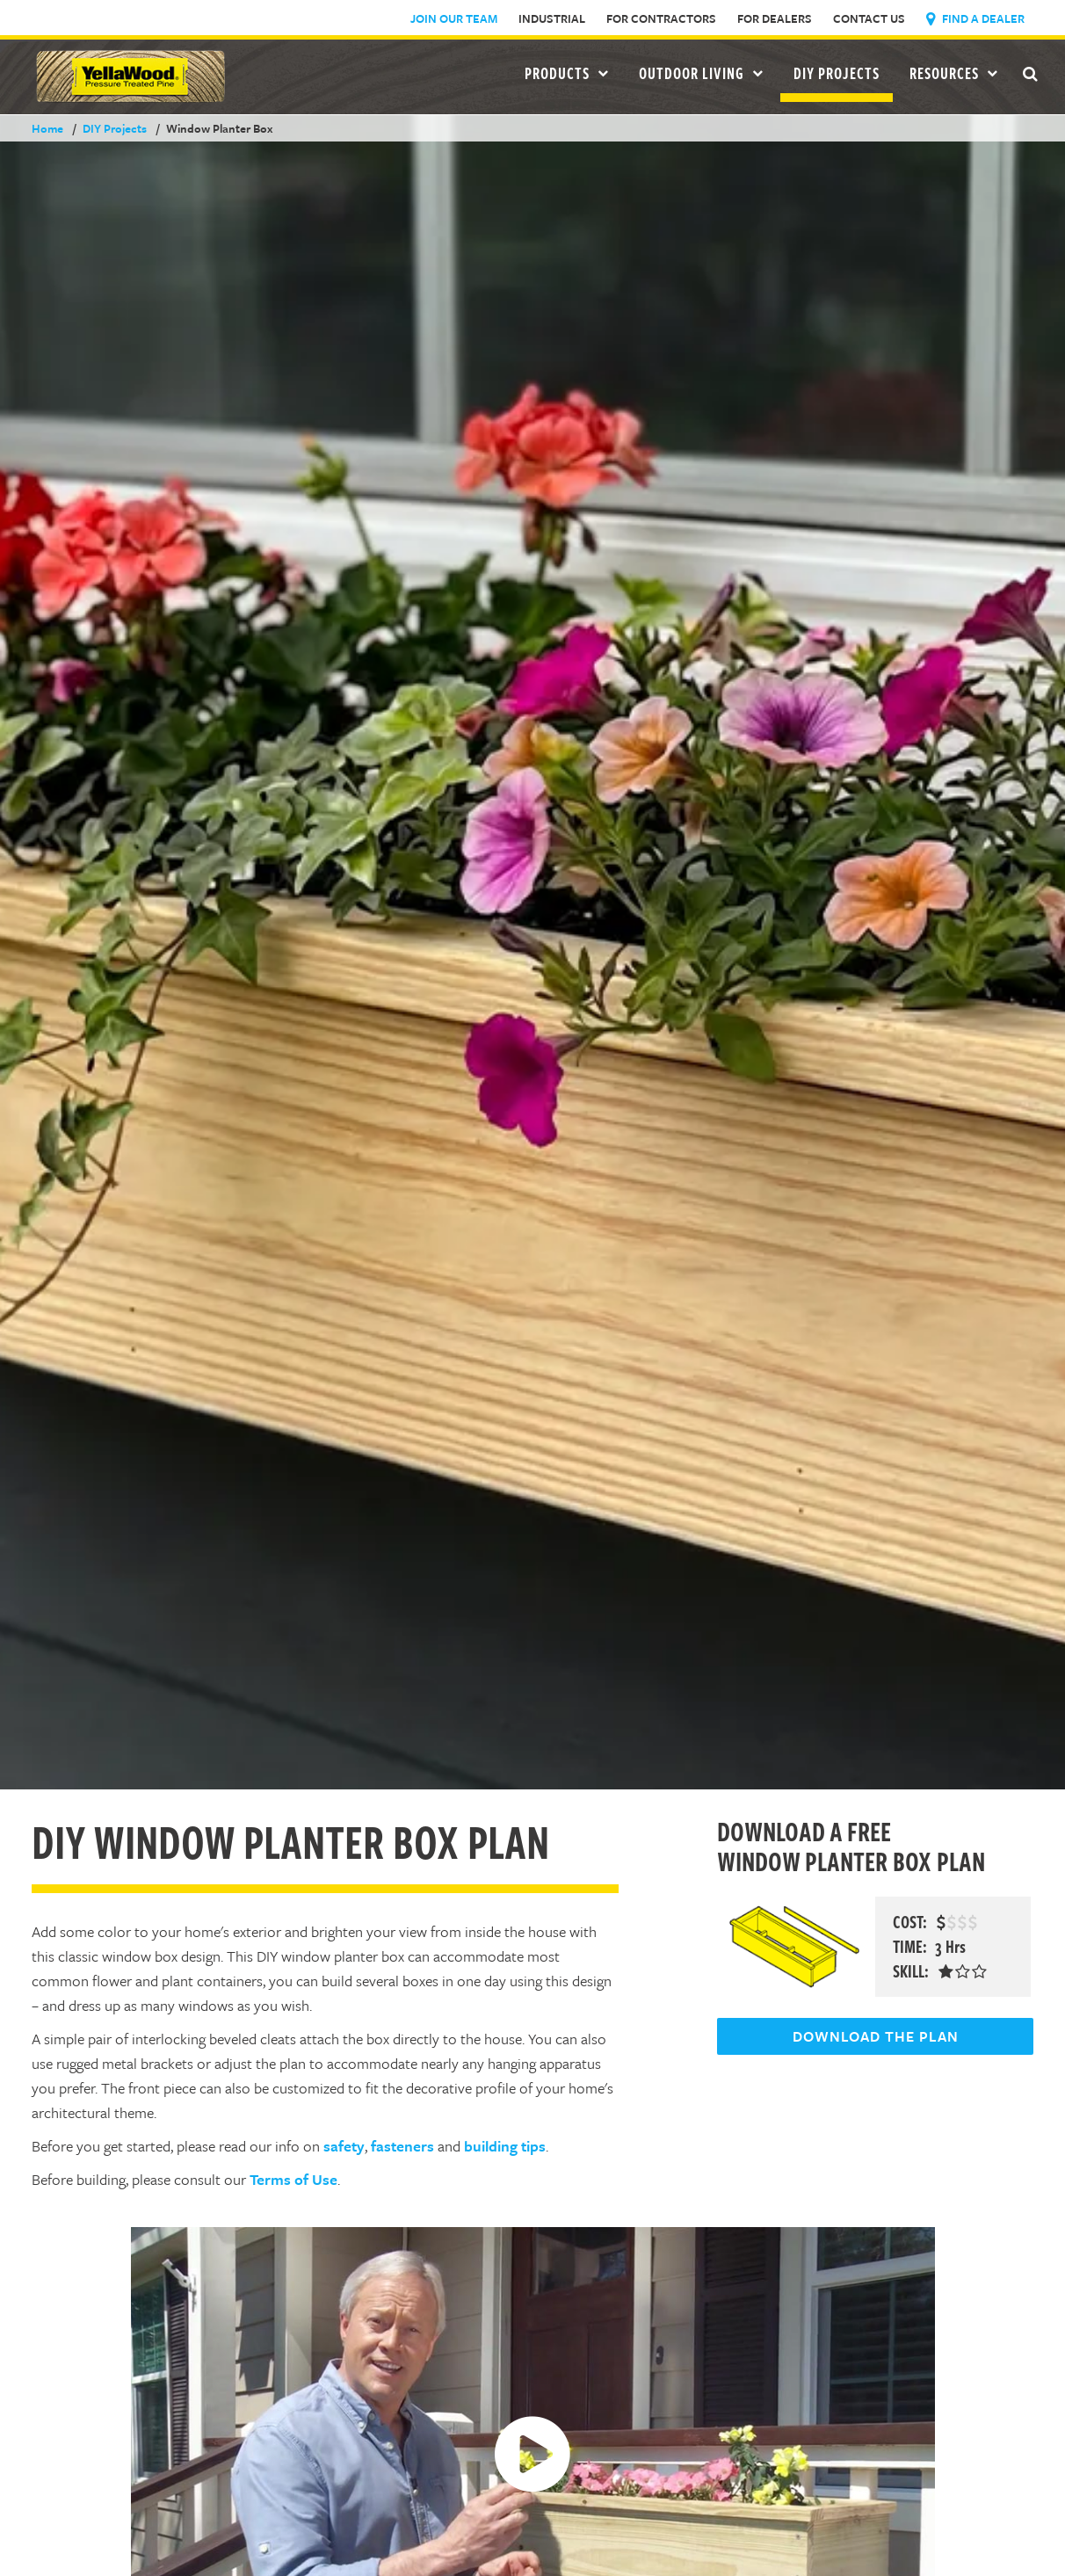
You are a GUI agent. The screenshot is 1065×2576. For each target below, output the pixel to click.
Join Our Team (453, 18)
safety (344, 2146)
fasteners (402, 2146)
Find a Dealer (975, 18)
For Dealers (774, 18)
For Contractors (661, 18)
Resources (953, 73)
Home (47, 128)
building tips (505, 2146)
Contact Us (869, 18)
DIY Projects (836, 73)
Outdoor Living (701, 73)
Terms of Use (293, 2179)
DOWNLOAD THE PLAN (876, 2036)
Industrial (551, 18)
